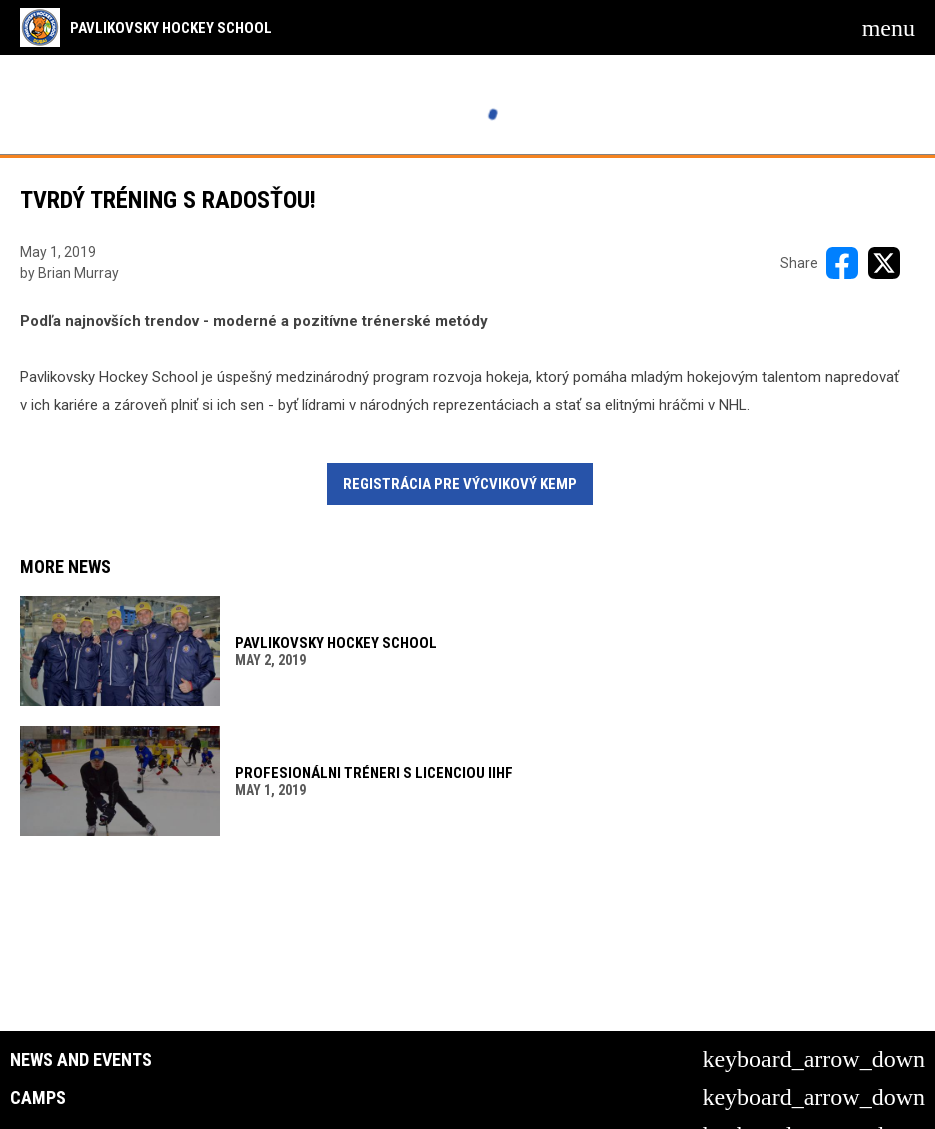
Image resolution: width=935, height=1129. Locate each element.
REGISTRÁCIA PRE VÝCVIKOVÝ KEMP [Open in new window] (460, 484)
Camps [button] (38, 1098)
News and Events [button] (81, 1060)
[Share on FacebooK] (842, 263)
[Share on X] (884, 263)
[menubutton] (888, 28)
